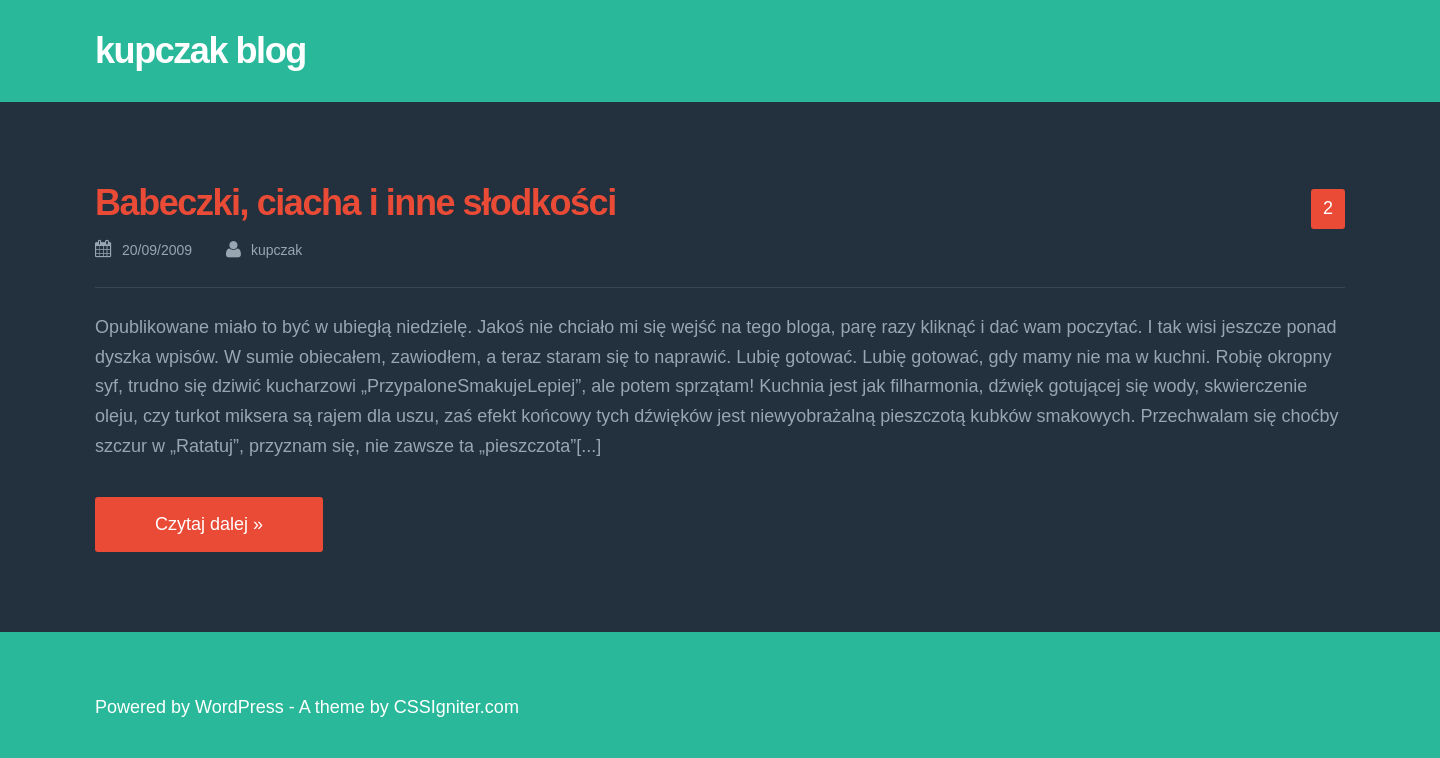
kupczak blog (200, 50)
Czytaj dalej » (209, 524)
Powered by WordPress (189, 707)
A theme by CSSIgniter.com (409, 707)
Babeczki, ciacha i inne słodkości (355, 202)
